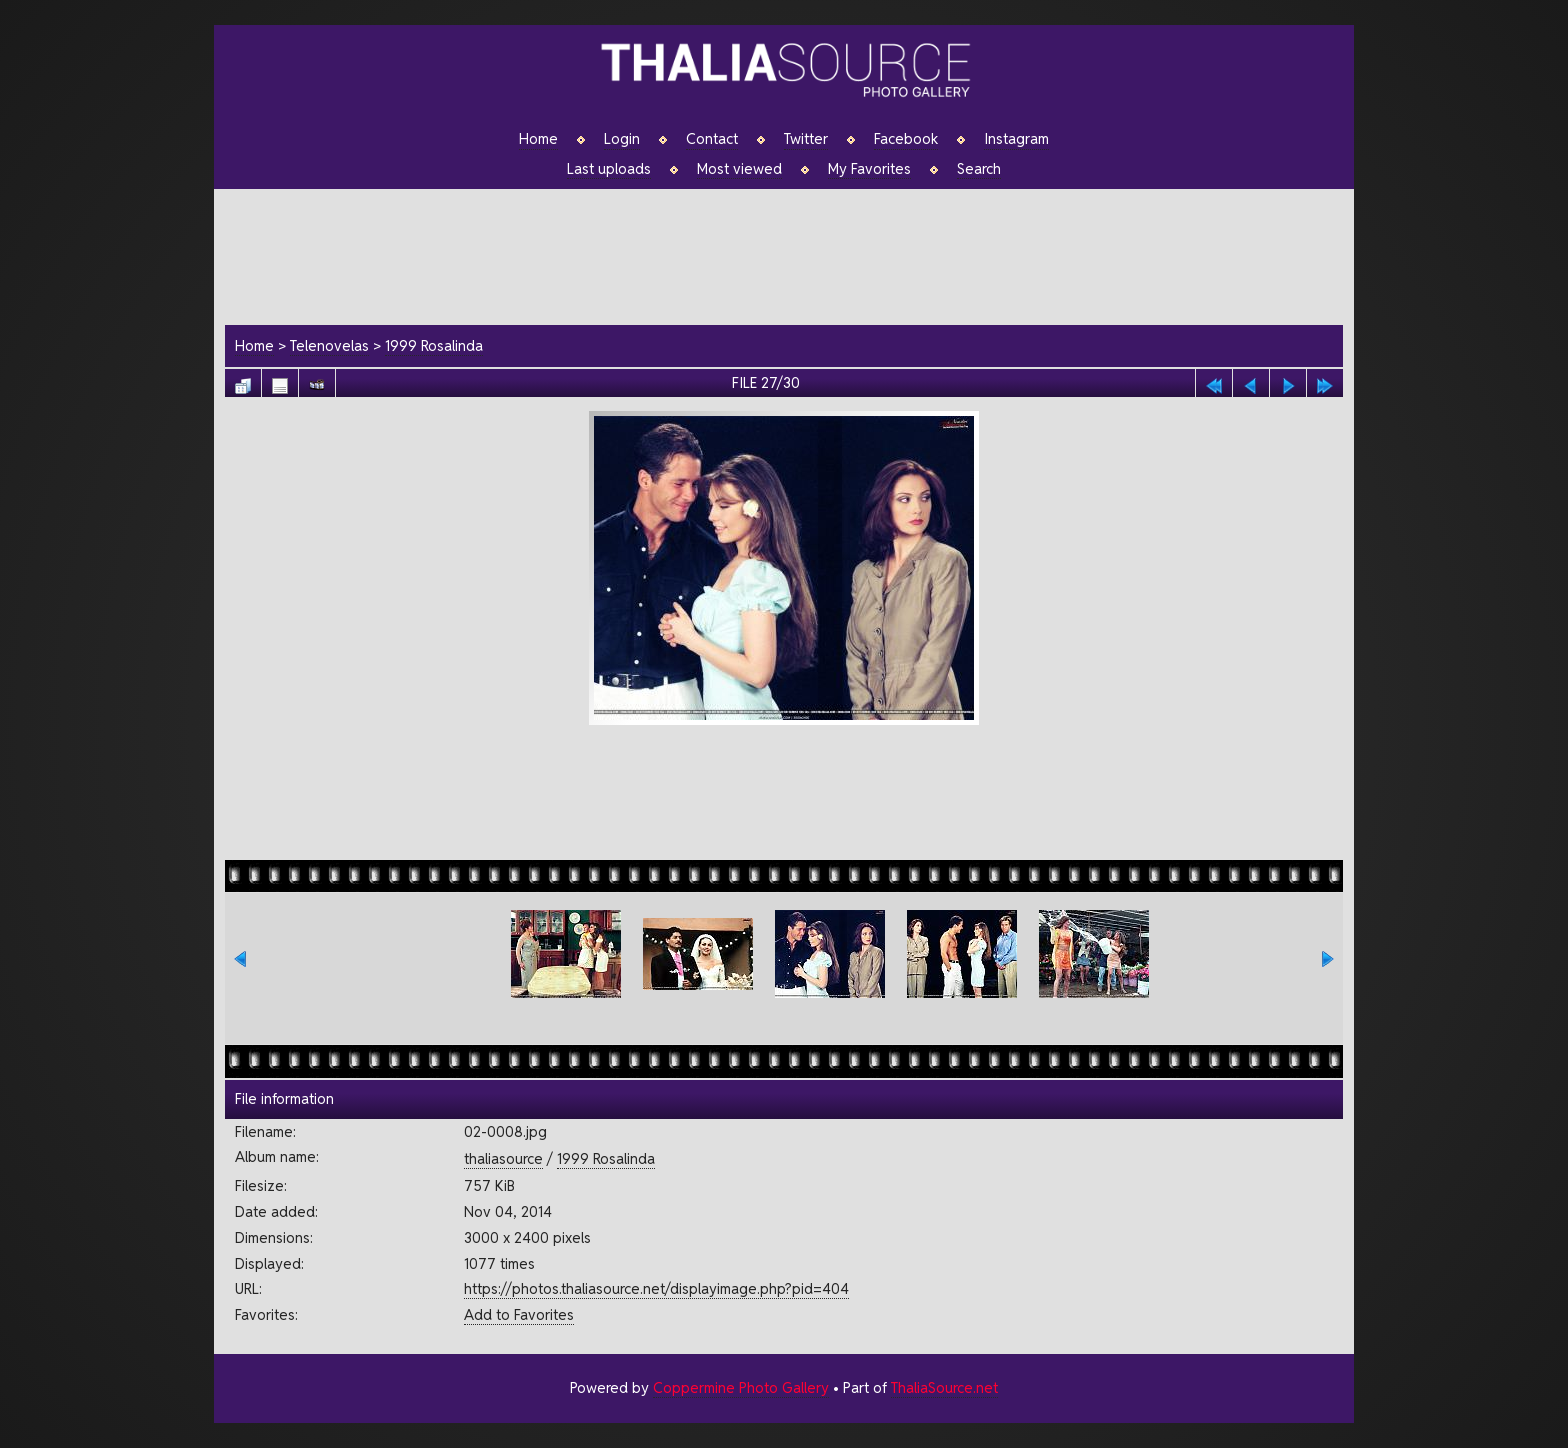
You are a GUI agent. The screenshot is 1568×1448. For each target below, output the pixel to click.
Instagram (1016, 139)
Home (538, 139)
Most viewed (739, 169)
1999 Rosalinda (434, 345)
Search (979, 169)
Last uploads (609, 169)
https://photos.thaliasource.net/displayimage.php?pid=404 (656, 1288)
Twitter (806, 139)
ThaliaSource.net (944, 1387)
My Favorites (869, 169)
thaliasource (503, 1158)
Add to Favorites (519, 1314)
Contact (712, 139)
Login (622, 139)
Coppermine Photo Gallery (741, 1387)
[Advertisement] (794, 254)
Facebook (906, 139)
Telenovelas (329, 345)
